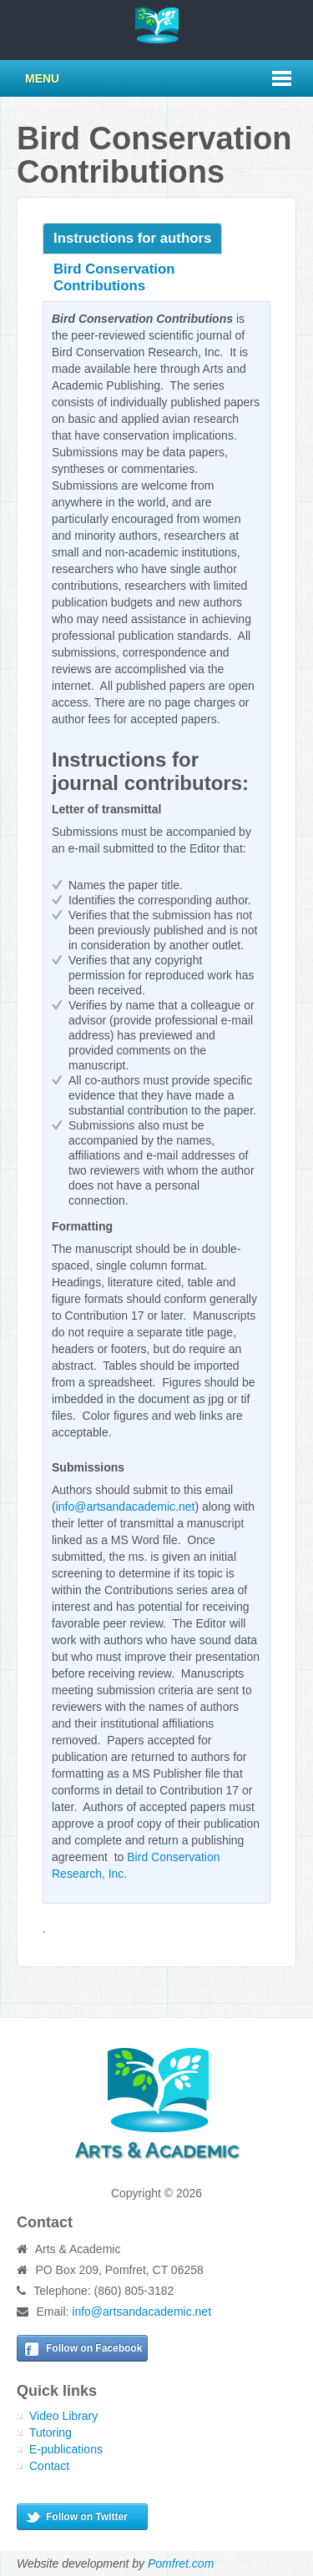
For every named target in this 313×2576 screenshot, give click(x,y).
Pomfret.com (181, 2563)
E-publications (66, 2449)
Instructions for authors (132, 238)
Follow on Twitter (87, 2517)
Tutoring (50, 2432)
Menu (42, 78)
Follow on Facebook (94, 2348)
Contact (49, 2466)
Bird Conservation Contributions (113, 277)
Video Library (63, 2416)
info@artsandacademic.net (125, 1506)
